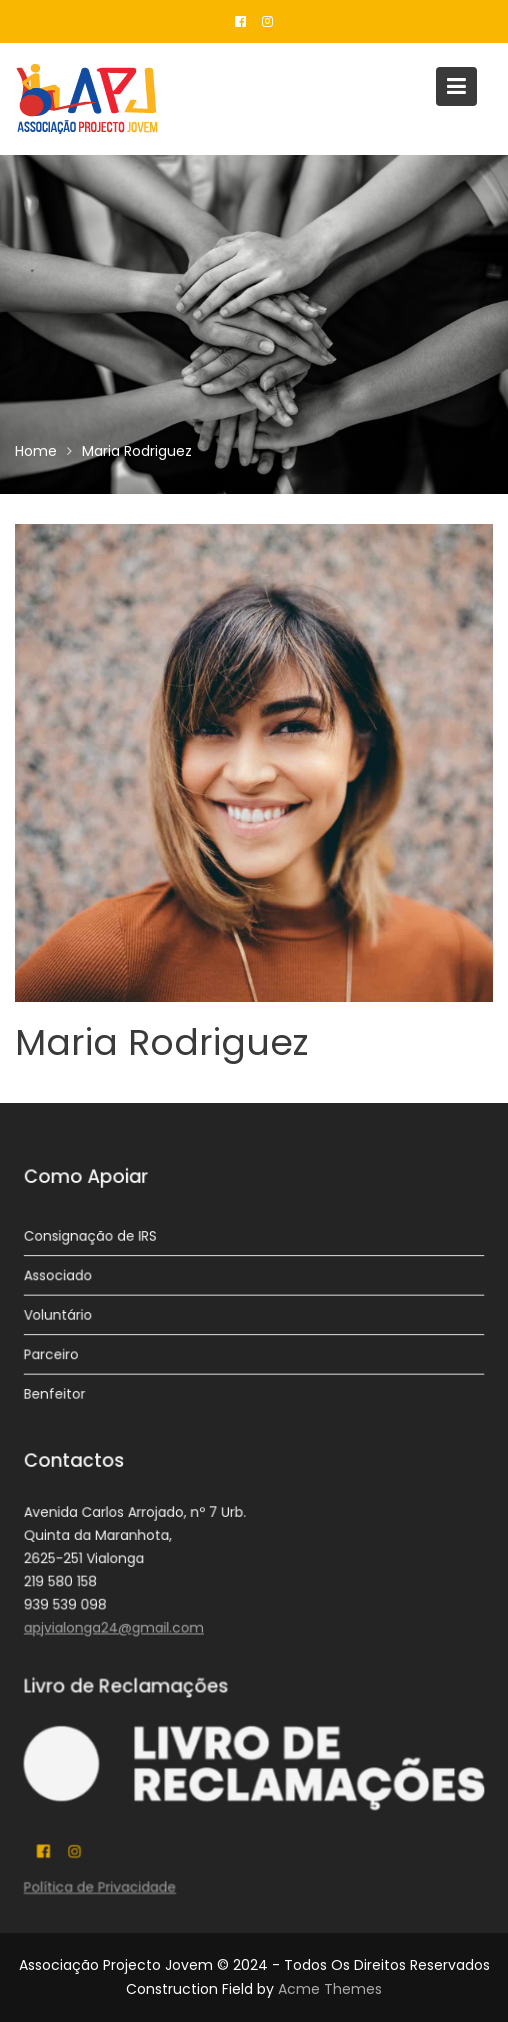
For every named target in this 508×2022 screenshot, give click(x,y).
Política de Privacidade (102, 1885)
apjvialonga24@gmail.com (116, 1626)
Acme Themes (330, 1989)
